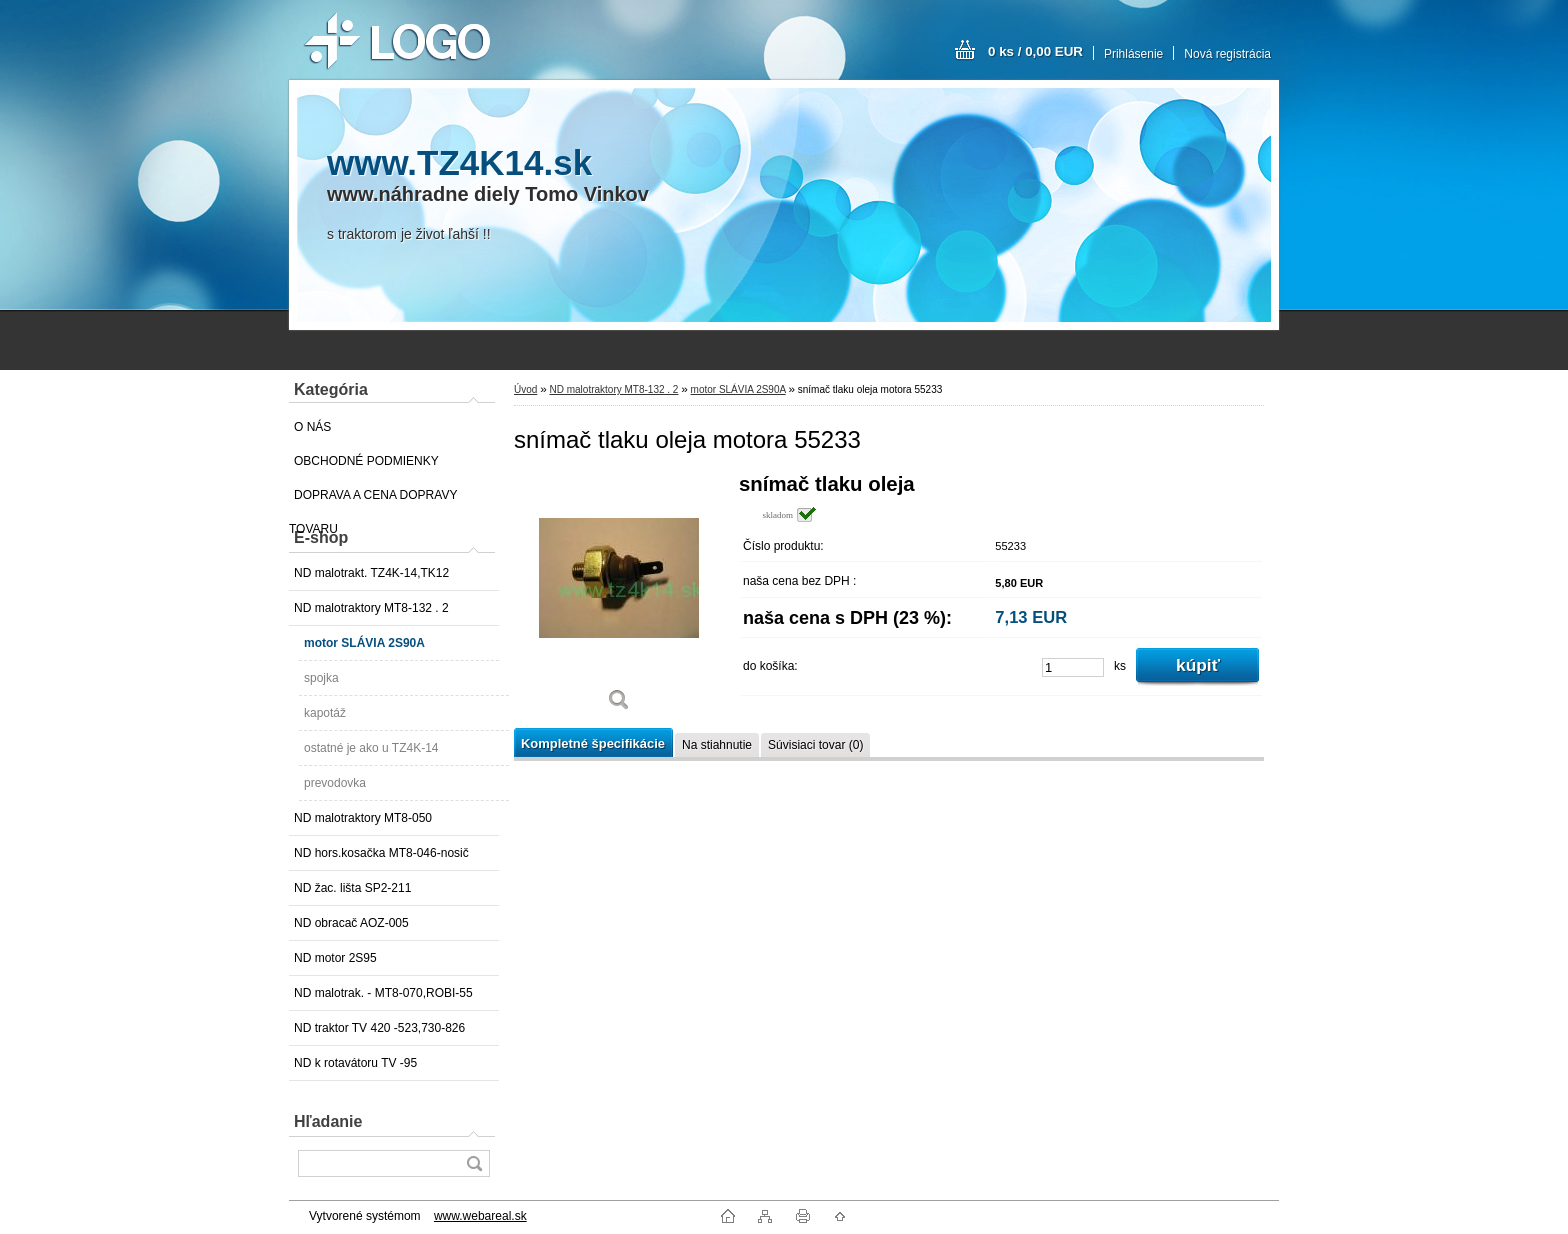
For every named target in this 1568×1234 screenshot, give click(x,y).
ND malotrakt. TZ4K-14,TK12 (371, 573)
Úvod (525, 389)
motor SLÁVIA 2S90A (364, 643)
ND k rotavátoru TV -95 (355, 1063)
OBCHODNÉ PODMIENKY (366, 461)
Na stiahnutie (717, 745)
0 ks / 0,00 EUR (1035, 51)
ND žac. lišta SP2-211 (352, 888)
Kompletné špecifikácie (593, 743)
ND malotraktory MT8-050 (363, 818)
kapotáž (325, 713)
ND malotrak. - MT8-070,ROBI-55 (383, 993)
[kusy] (1073, 667)
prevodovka (335, 783)
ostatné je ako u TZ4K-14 (371, 748)
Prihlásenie (1133, 54)
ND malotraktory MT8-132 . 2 (371, 608)
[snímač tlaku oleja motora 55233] (619, 599)
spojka (321, 678)
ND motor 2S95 (335, 958)
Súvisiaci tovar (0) (815, 745)
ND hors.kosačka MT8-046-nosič (381, 853)
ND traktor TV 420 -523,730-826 (379, 1028)
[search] (474, 1163)
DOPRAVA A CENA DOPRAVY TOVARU (373, 500)
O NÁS (312, 427)
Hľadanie (328, 1121)
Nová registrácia (1227, 54)
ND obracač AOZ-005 (351, 923)
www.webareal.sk (480, 1216)
